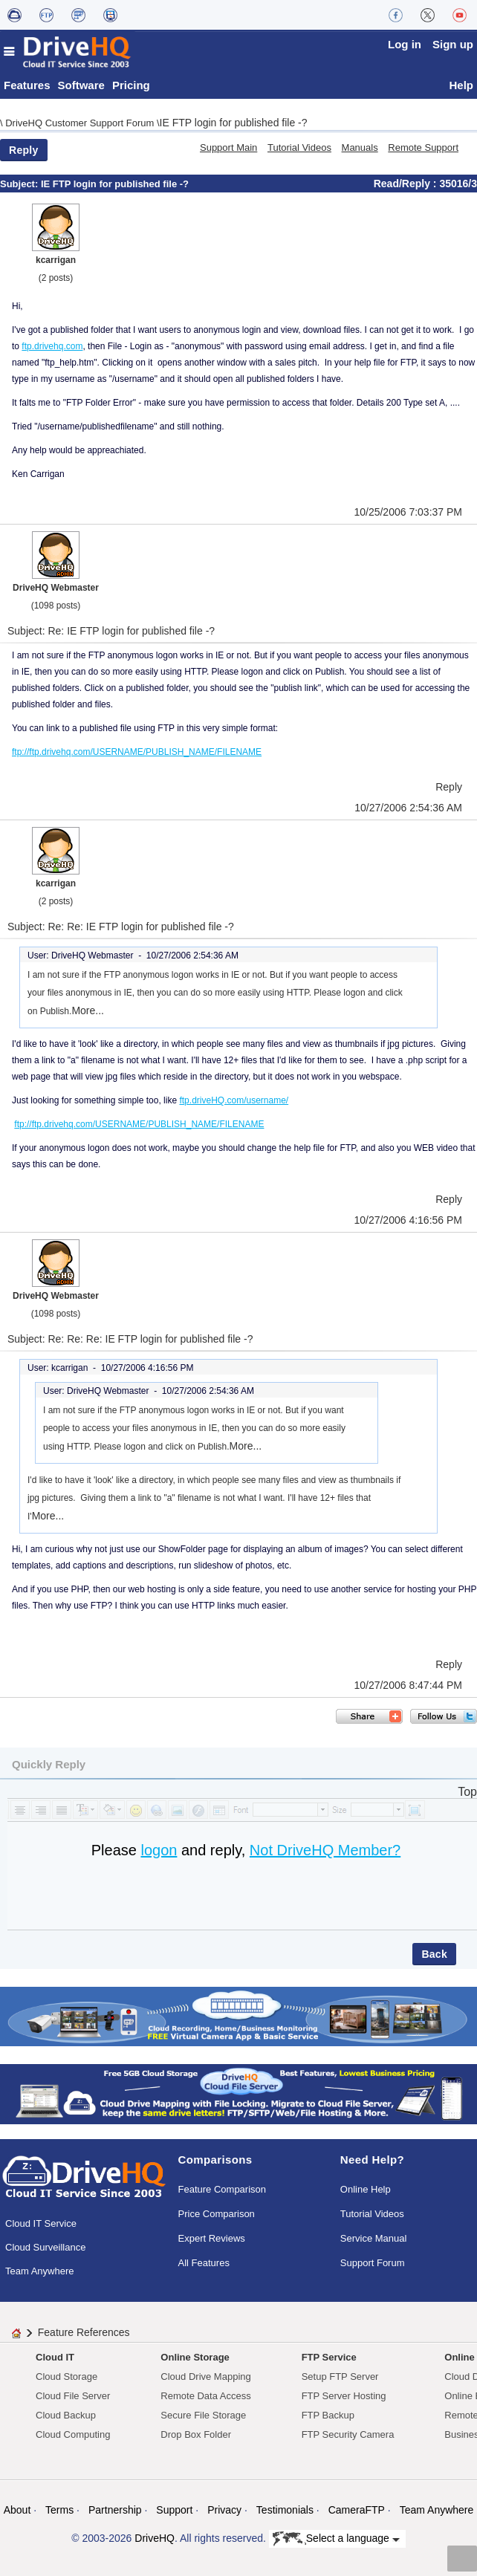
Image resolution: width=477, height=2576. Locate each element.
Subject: (20, 183)
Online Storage (194, 2357)
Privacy (224, 2510)
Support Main (228, 147)
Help (461, 85)
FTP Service (329, 2357)
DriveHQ (154, 2538)
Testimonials (285, 2510)
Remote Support (423, 147)
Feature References (84, 2332)
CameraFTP (356, 2510)
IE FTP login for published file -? (234, 123)
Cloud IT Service (41, 2223)
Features (27, 85)
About (17, 2510)
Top (467, 1791)
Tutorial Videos (299, 147)
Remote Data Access (205, 2395)
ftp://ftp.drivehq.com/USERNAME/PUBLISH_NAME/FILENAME (137, 752)
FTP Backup (328, 2415)
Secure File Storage (203, 2415)
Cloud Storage (66, 2376)
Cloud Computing (73, 2434)
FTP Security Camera (348, 2434)
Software (81, 85)
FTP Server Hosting (344, 2395)
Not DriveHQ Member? (325, 1850)
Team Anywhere (39, 2271)
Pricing (131, 85)
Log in (404, 44)
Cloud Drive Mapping (205, 2376)
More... (87, 1010)
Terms (59, 2510)
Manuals (360, 147)
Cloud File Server (73, 2395)
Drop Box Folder (195, 2434)
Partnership (115, 2510)
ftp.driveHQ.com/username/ (233, 1100)
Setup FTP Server (340, 2376)
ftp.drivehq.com (52, 346)
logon (158, 1850)
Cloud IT (55, 2357)
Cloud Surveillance (45, 2247)
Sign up (452, 44)
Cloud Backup (66, 2415)
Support (174, 2510)
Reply (24, 150)
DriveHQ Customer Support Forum (81, 123)
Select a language (336, 2538)
